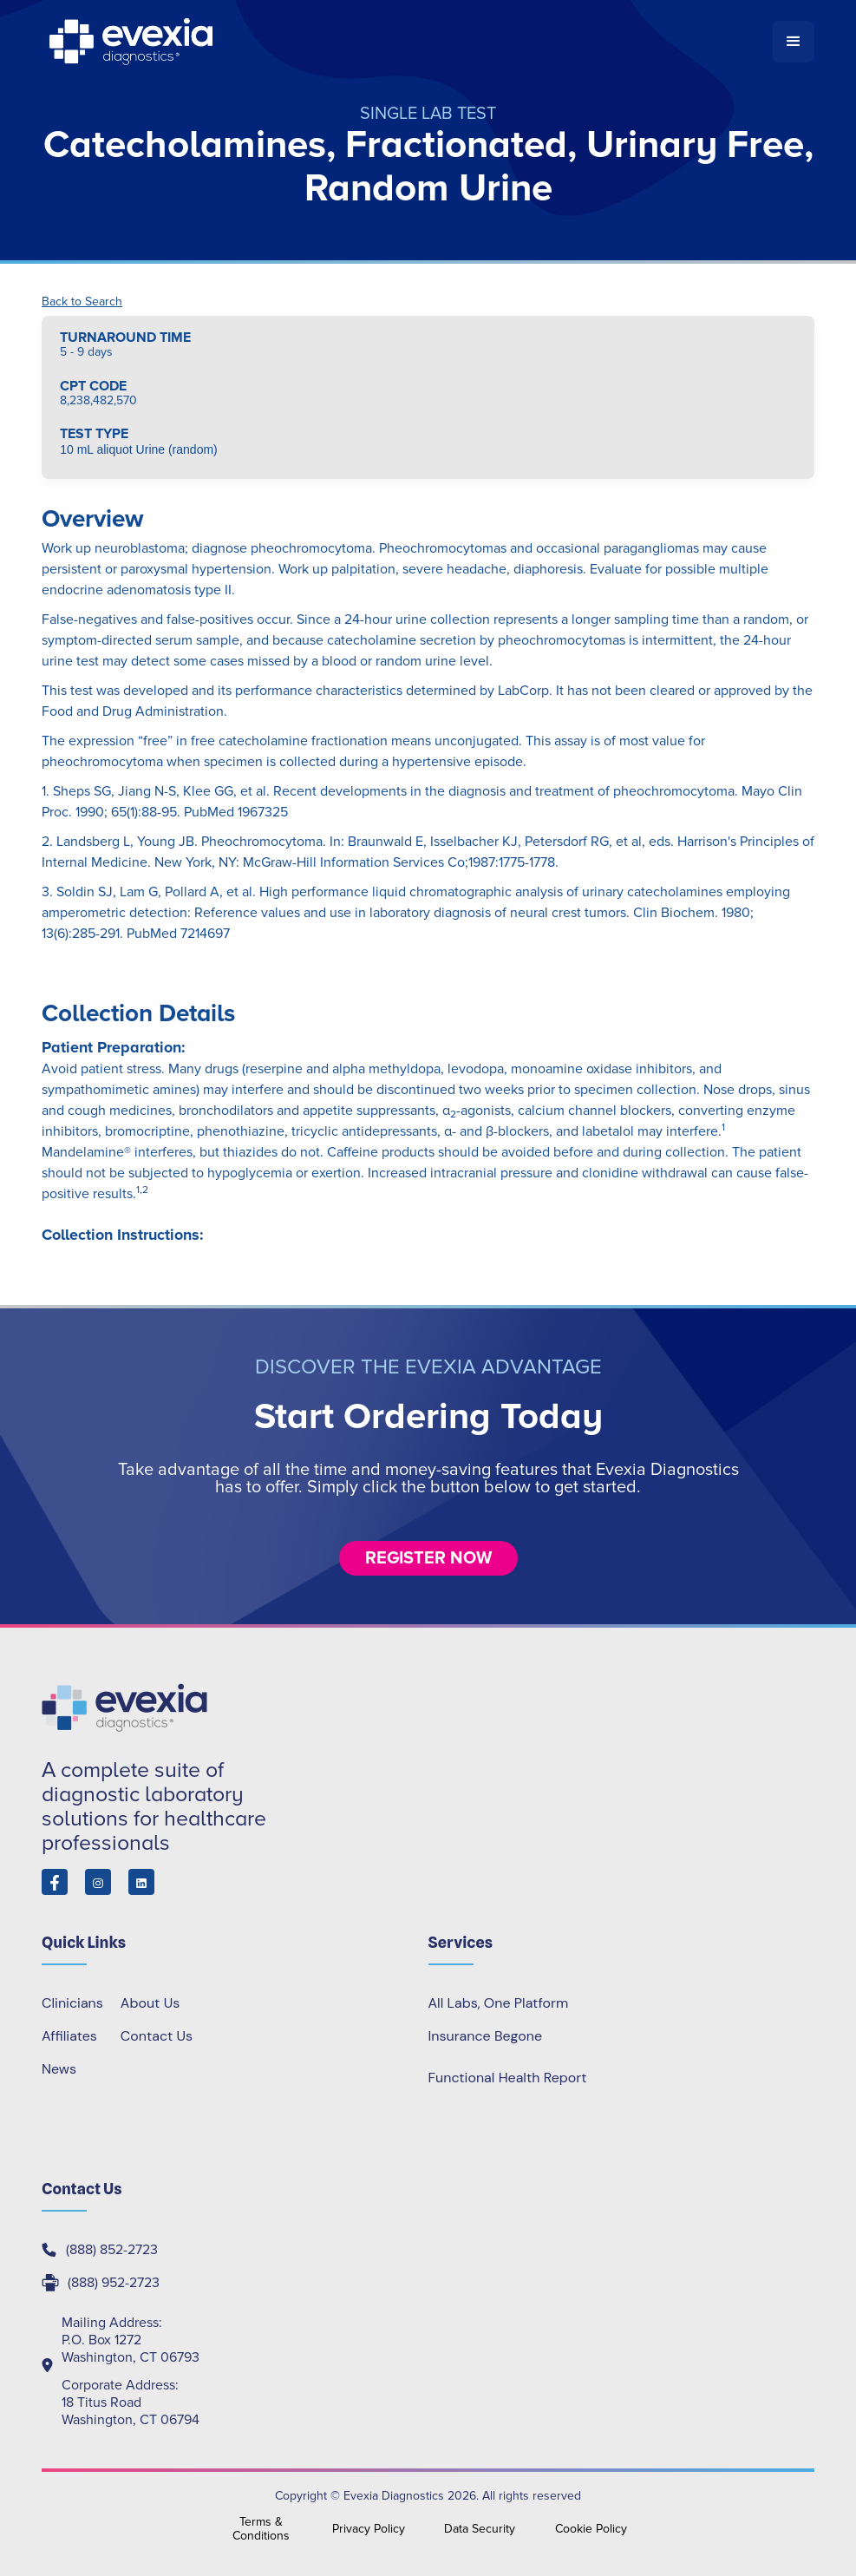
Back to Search (82, 302)
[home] (407, 42)
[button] (793, 41)
